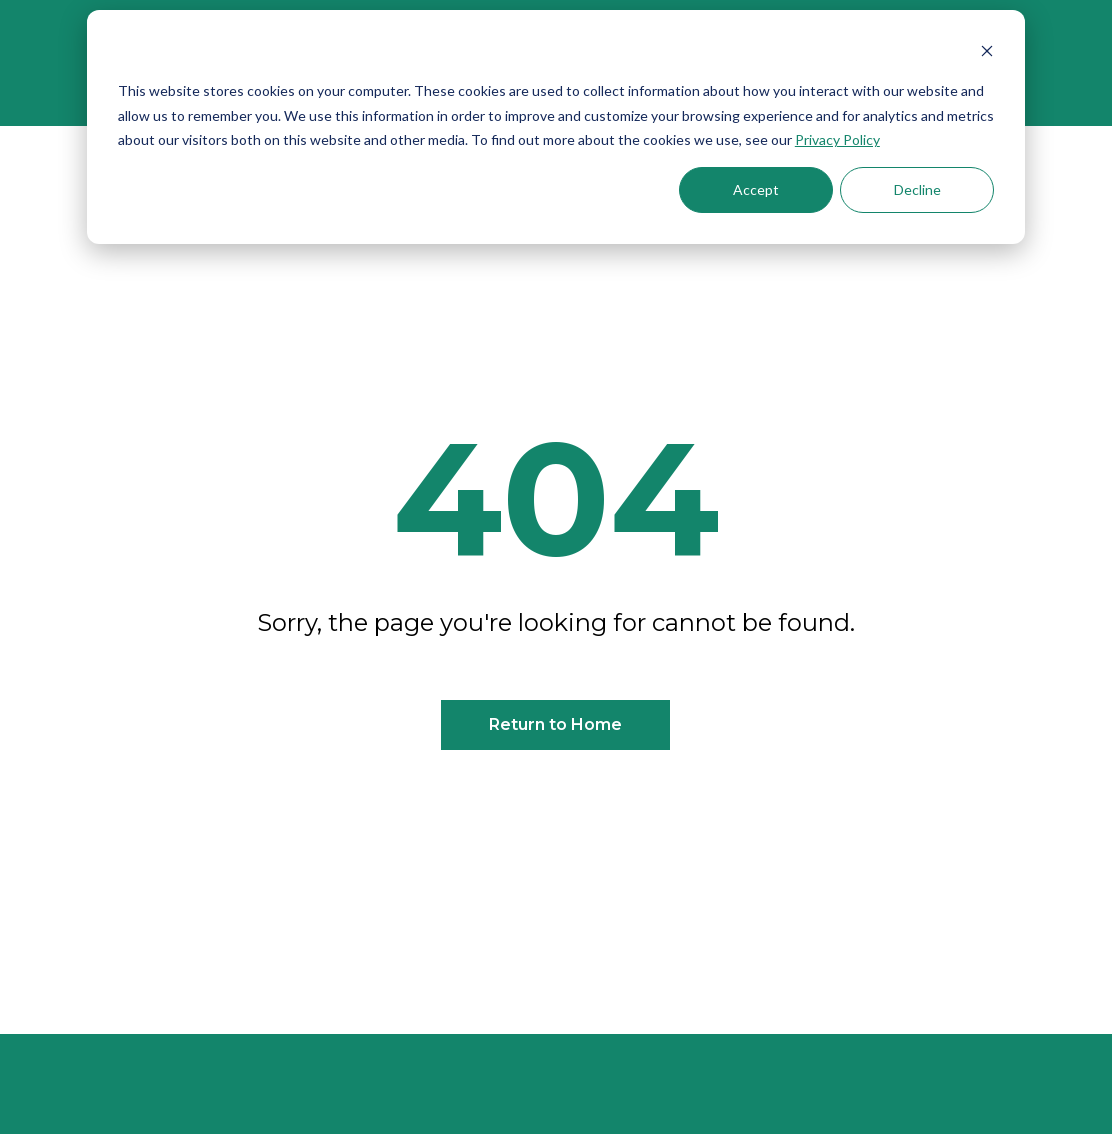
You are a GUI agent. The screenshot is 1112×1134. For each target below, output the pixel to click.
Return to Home (555, 724)
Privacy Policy (837, 139)
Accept (756, 189)
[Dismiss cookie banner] (987, 53)
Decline (917, 189)
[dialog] (556, 127)
